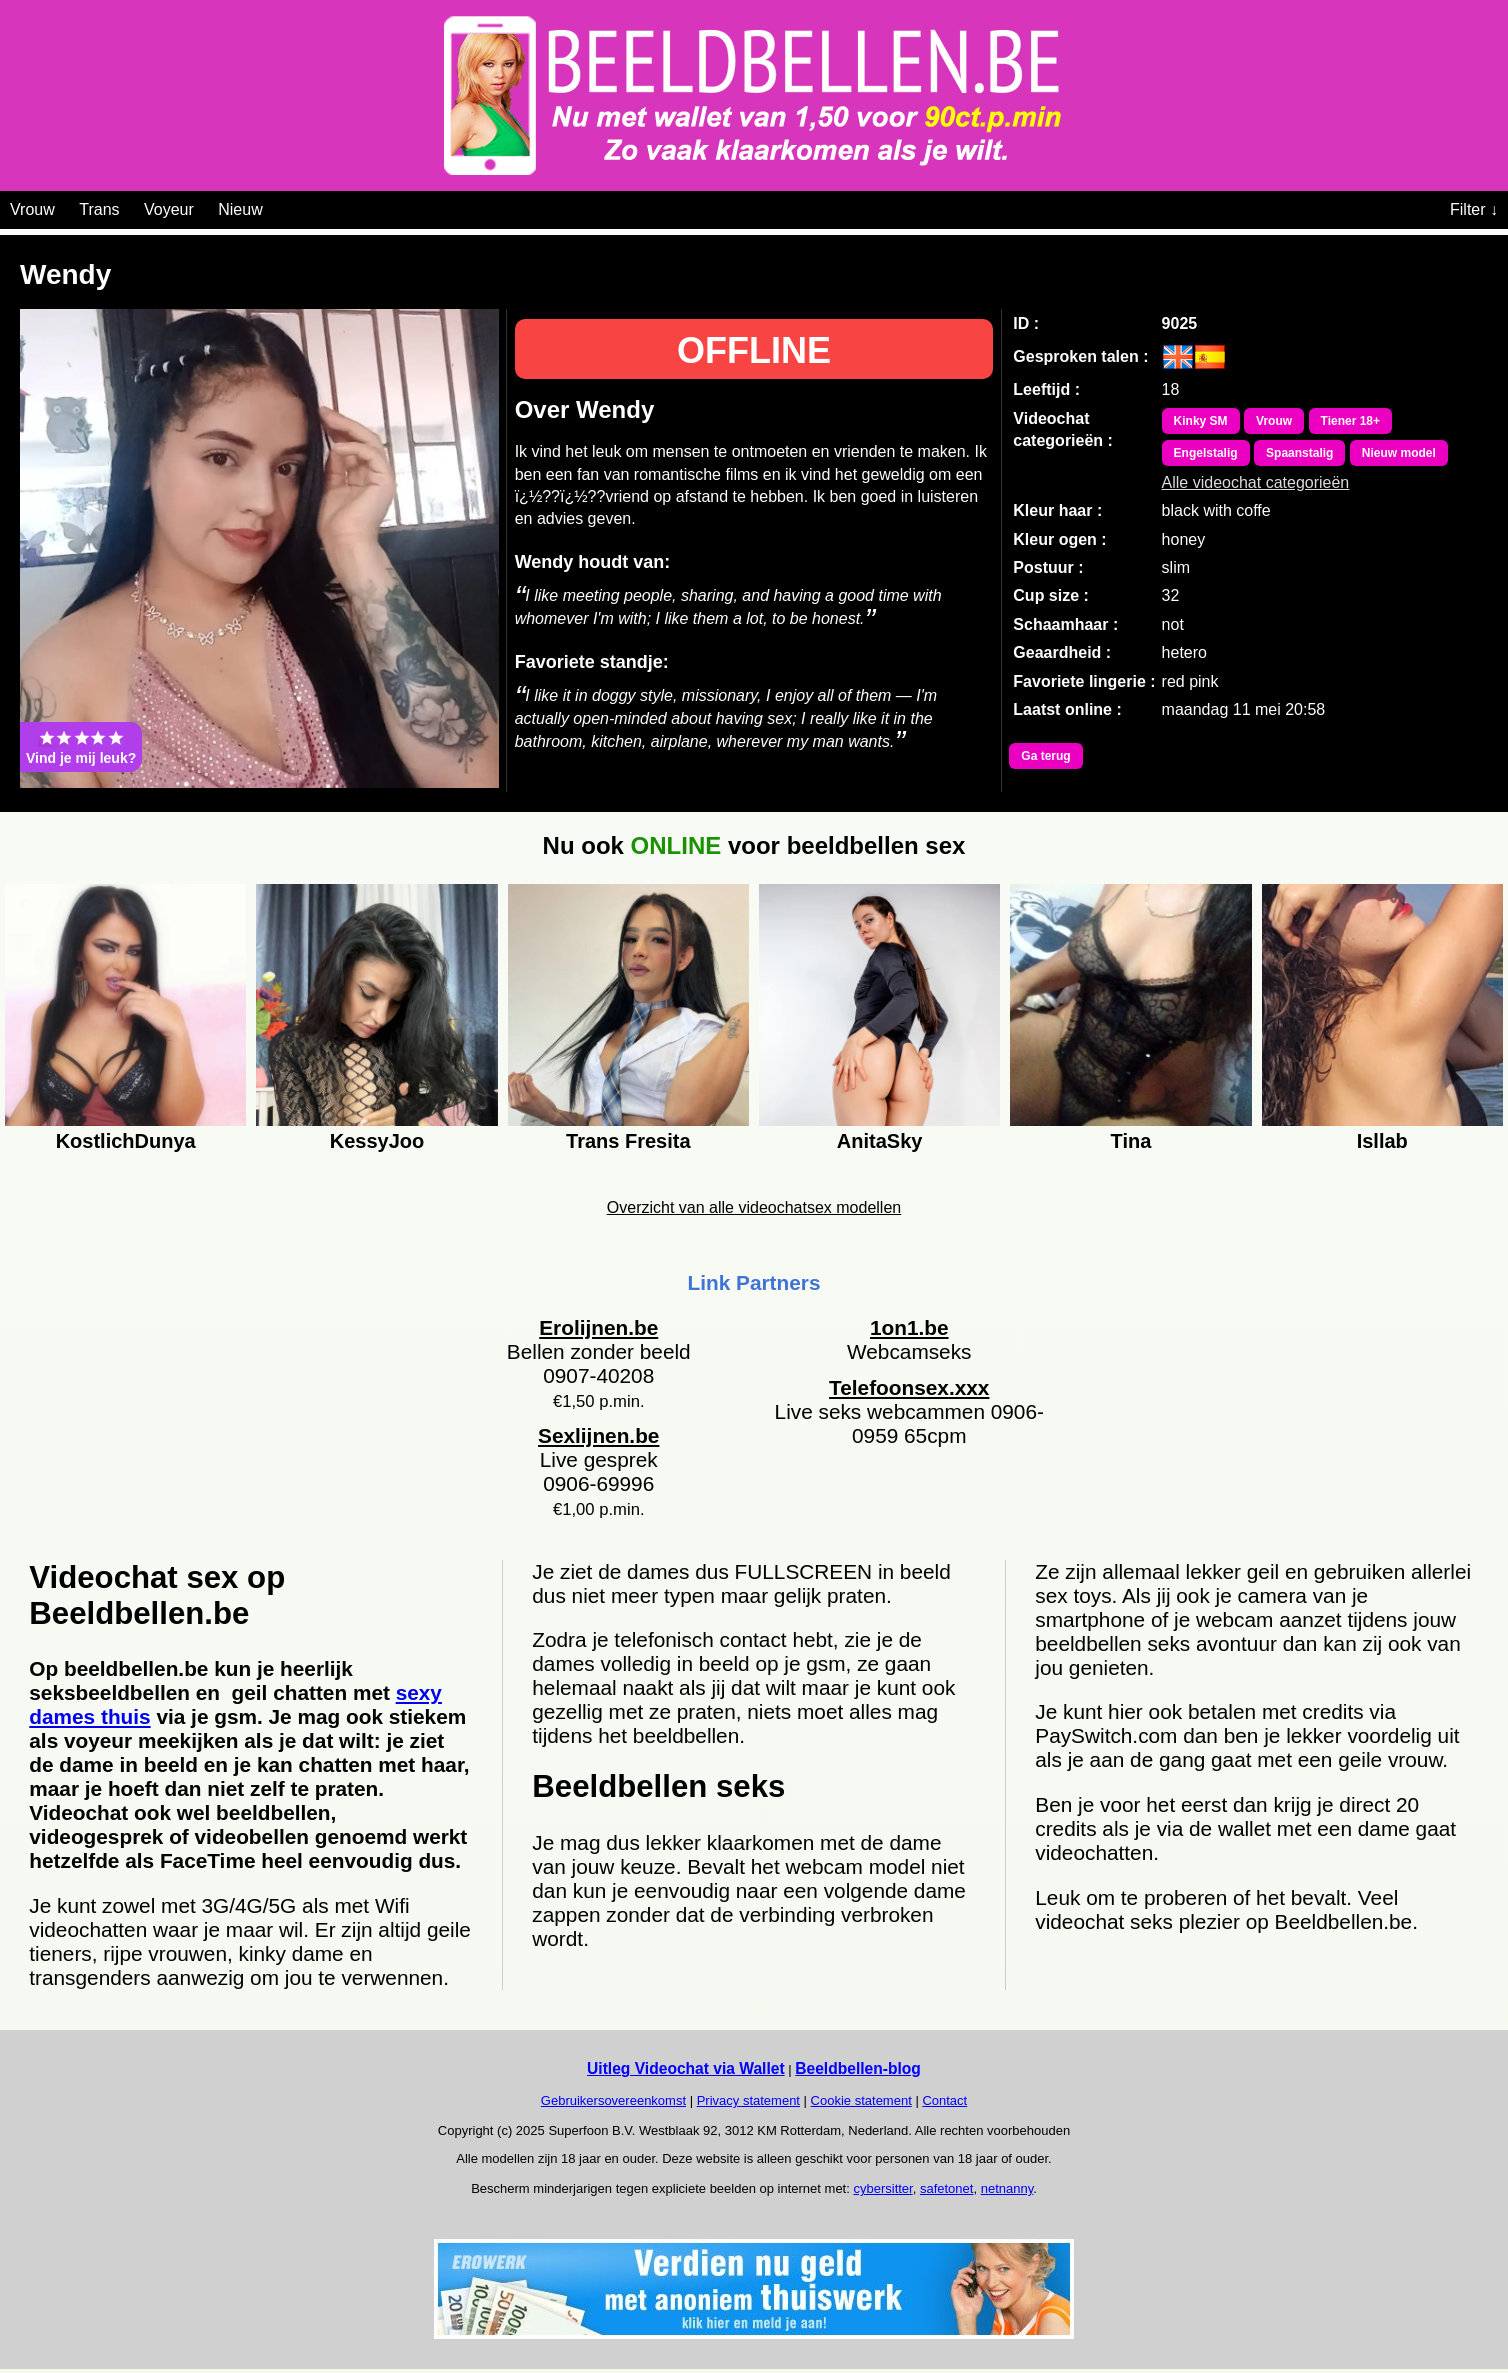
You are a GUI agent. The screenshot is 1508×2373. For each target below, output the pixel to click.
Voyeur (169, 209)
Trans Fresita (628, 1141)
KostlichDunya (126, 1141)
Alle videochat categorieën (1256, 482)
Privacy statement (748, 2100)
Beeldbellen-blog (858, 2068)
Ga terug (1045, 756)
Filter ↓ (1474, 209)
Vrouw (32, 209)
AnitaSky (880, 1141)
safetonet (947, 2188)
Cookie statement (861, 2100)
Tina (1131, 1141)
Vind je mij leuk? (81, 747)
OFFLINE (754, 350)
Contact (944, 2100)
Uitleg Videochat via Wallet (686, 2068)
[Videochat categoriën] (277, 206)
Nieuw (240, 209)
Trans (99, 209)
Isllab (1382, 1141)
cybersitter (882, 2188)
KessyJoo (377, 1141)
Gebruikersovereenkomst (613, 2100)
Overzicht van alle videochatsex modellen (754, 1207)
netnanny (1007, 2188)
